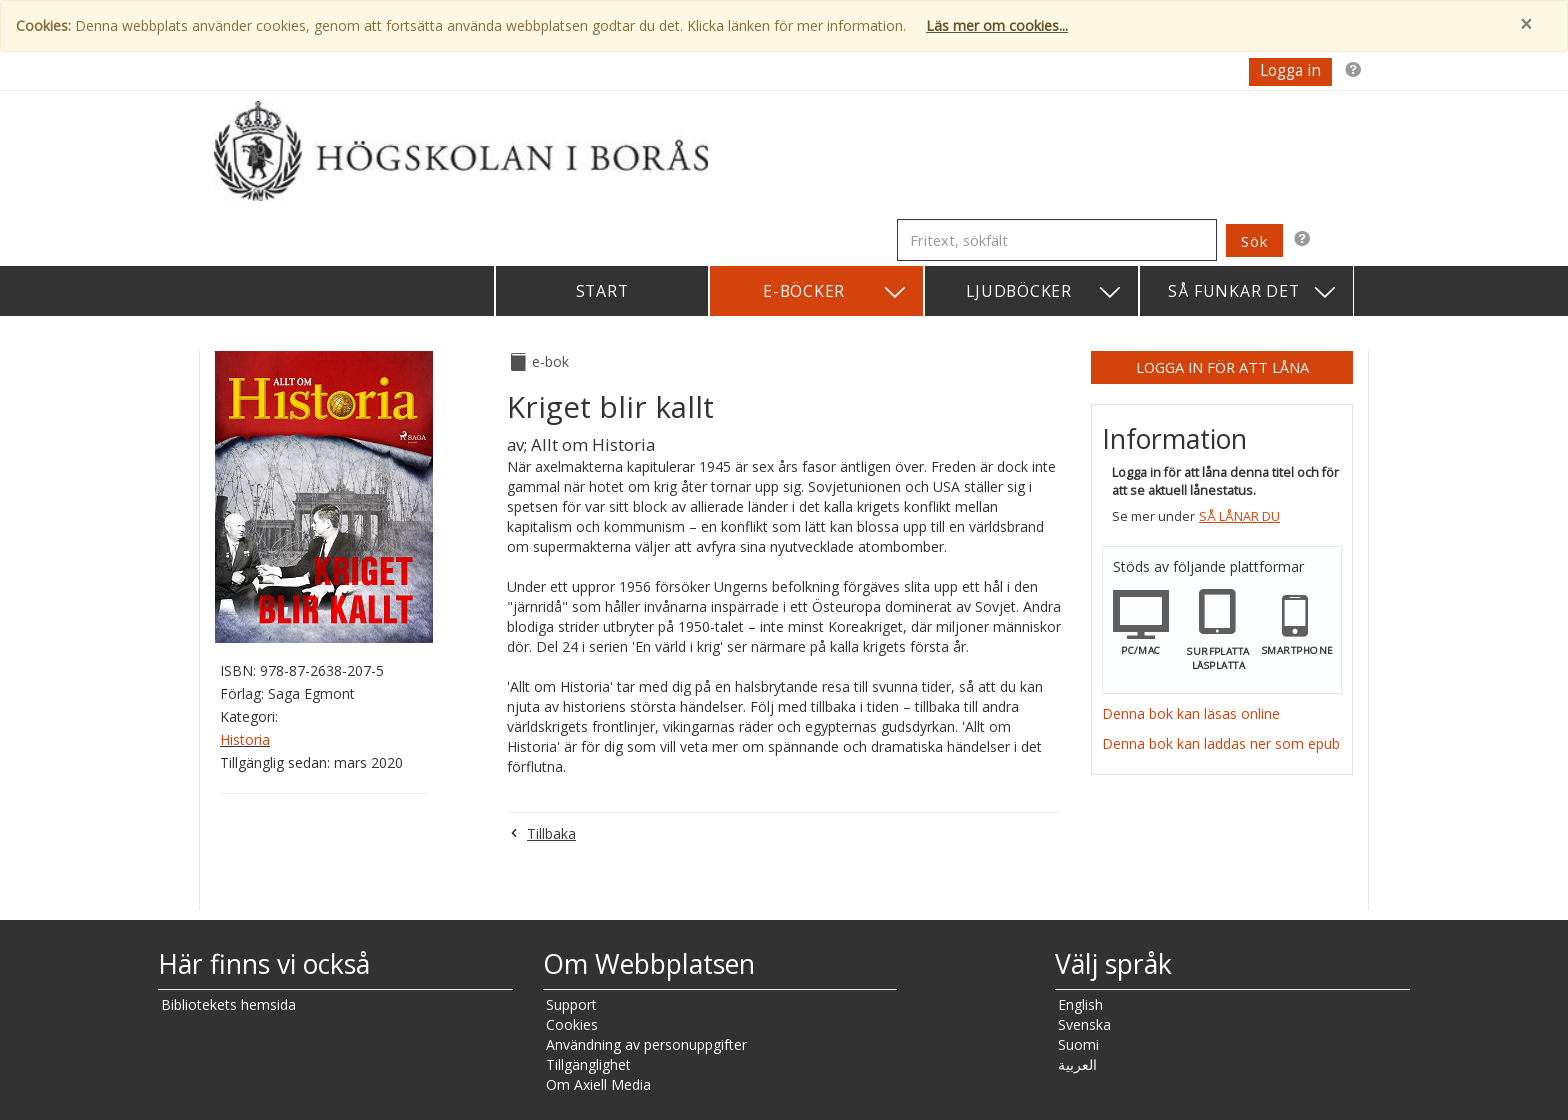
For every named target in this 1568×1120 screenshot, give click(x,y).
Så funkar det (1253, 292)
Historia (245, 739)
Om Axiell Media (598, 1084)
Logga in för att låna (1222, 367)
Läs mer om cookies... (997, 25)
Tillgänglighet (588, 1064)
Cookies (572, 1024)
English (1080, 1004)
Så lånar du (1239, 516)
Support (571, 1004)
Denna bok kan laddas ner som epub (1221, 743)
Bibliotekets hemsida (228, 1004)
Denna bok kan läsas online (1191, 713)
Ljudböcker (1044, 292)
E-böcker (835, 292)
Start (602, 291)
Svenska (1084, 1024)
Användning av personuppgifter (646, 1044)
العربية (1077, 1064)
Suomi (1078, 1044)
